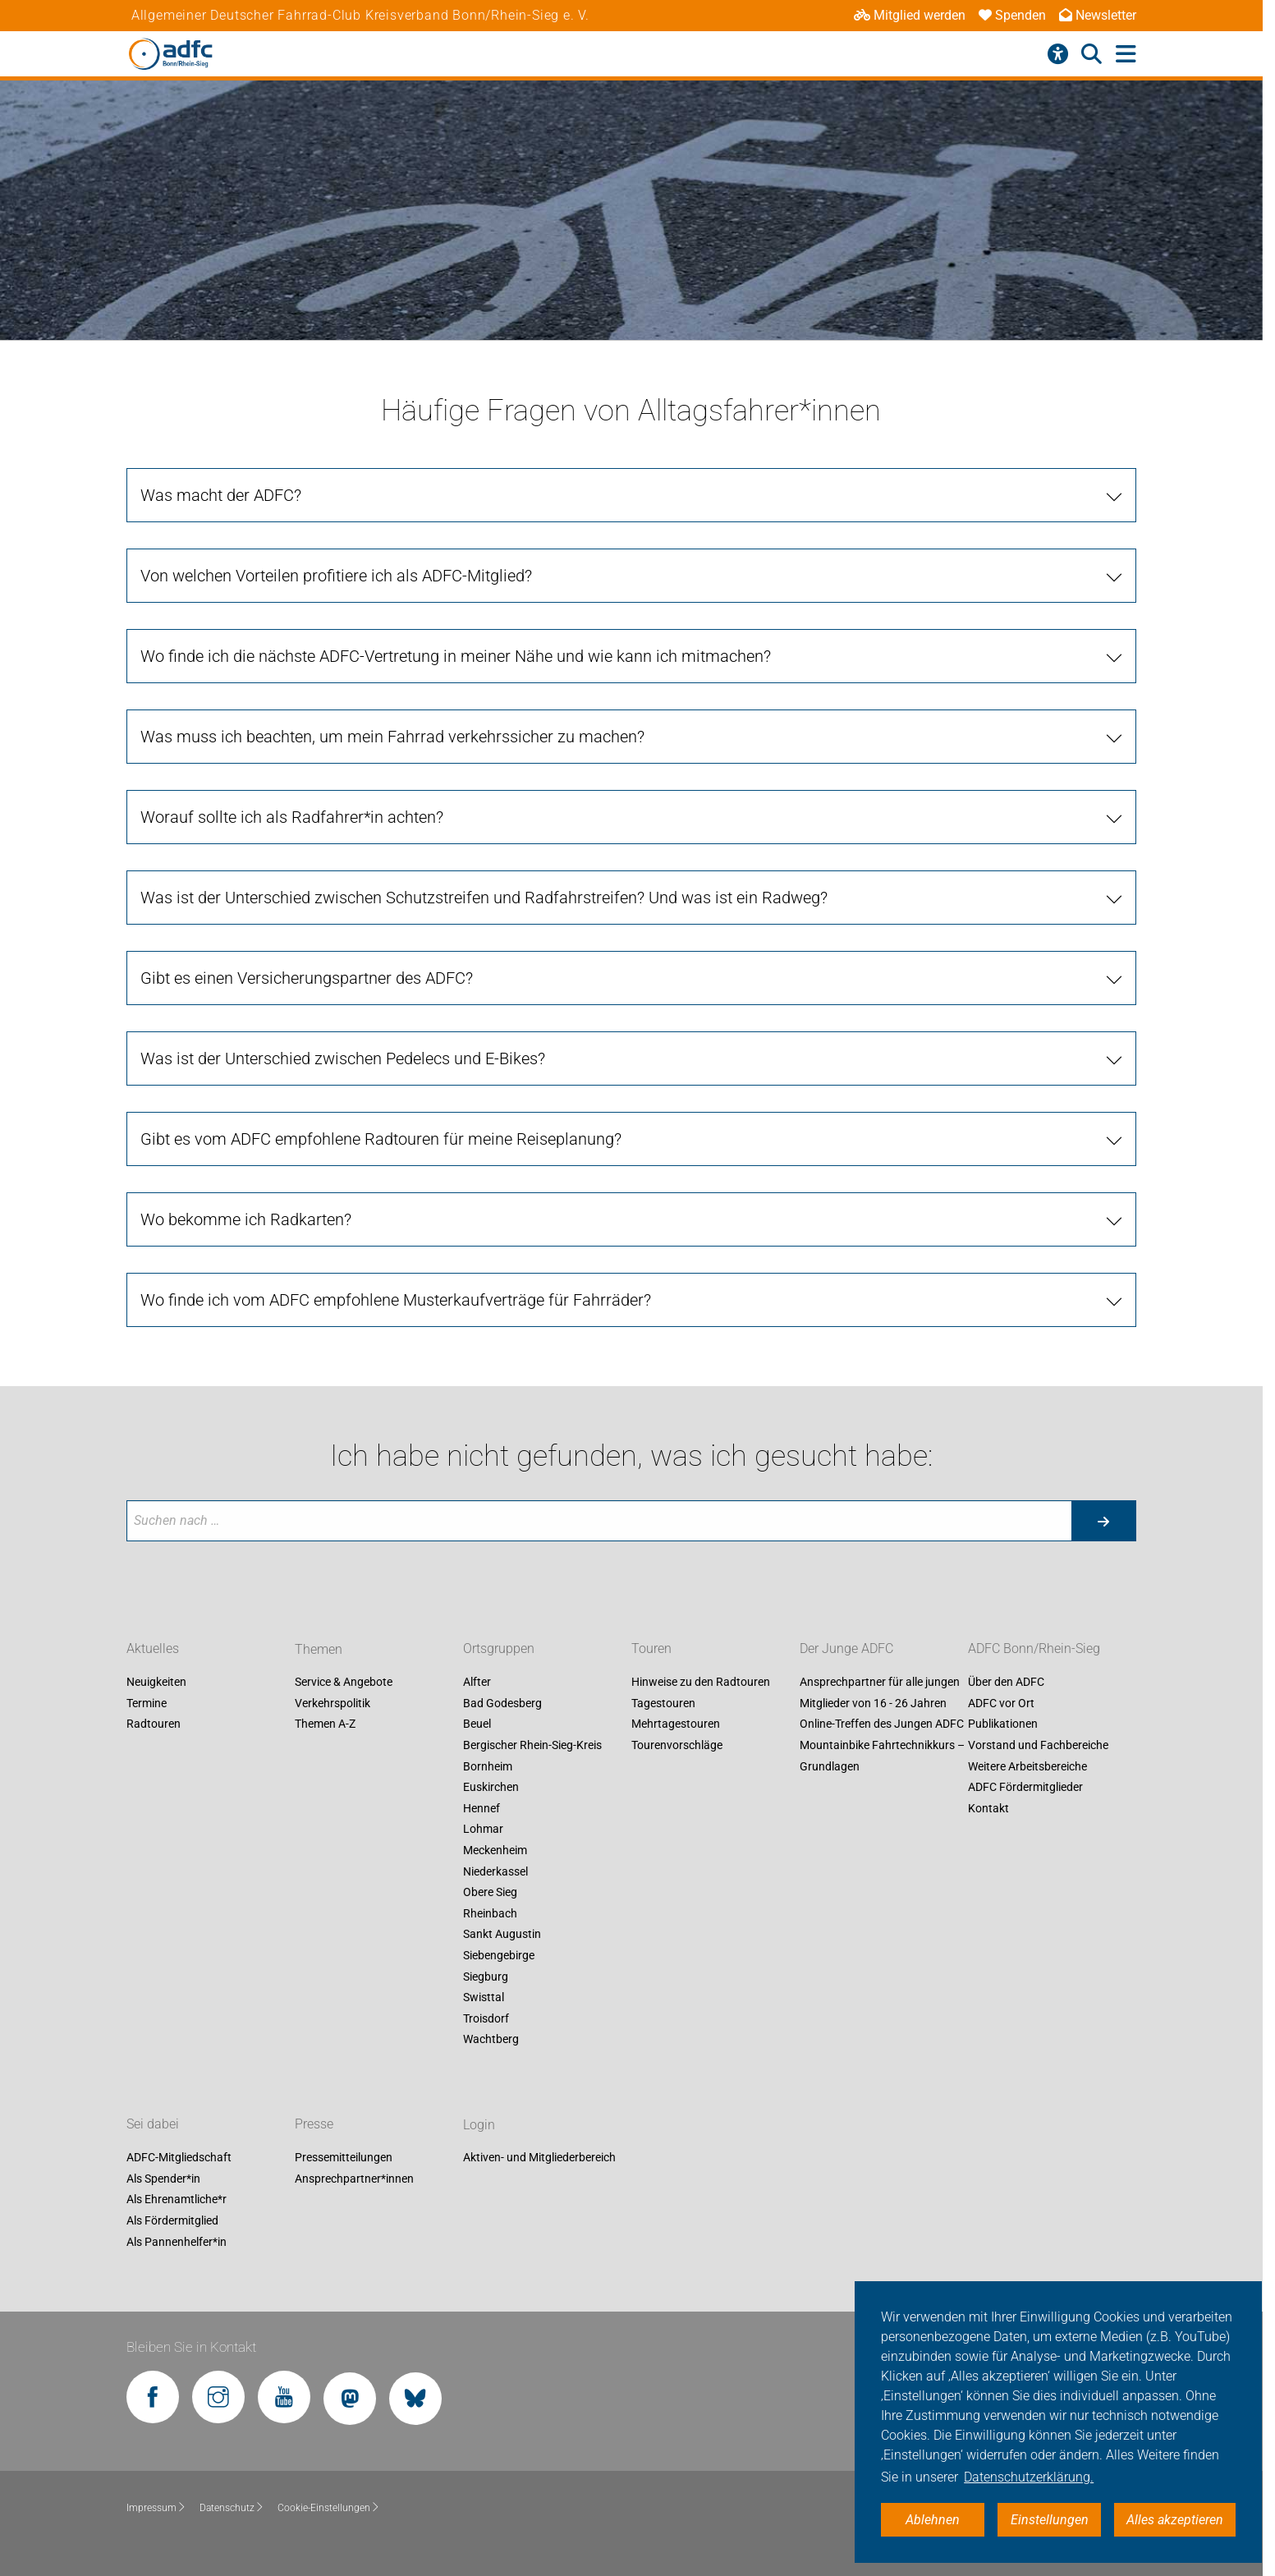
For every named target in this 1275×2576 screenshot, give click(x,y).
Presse (314, 2125)
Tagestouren (663, 1703)
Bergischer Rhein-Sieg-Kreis (532, 1745)
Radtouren (153, 1724)
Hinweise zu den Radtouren (700, 1682)
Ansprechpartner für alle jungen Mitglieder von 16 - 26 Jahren (880, 1693)
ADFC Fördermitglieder (1025, 1787)
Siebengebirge (498, 1955)
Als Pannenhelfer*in (176, 2241)
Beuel (477, 1724)
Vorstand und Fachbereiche (1038, 1745)
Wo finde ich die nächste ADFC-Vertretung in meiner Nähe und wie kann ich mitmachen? (455, 656)
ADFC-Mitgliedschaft (179, 2158)
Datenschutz (232, 2508)
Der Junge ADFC (846, 1649)
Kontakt (988, 1808)
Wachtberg (491, 2039)
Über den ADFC (1006, 1682)
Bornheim (487, 1766)
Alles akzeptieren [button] (1174, 2520)
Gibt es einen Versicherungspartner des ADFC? (306, 978)
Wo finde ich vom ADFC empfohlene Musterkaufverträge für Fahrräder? (395, 1300)
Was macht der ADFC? (220, 495)
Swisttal (483, 1997)
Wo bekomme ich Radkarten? (245, 1219)
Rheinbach (490, 1913)
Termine (146, 1703)
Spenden (1012, 15)
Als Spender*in (163, 2178)
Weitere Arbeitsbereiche (1027, 1766)
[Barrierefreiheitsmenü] (1058, 54)
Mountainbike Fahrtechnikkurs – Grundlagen (882, 1755)
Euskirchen (491, 1787)
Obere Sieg (490, 1892)
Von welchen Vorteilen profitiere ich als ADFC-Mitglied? (336, 575)
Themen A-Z (325, 1724)
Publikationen (1003, 1724)
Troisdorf (486, 2018)
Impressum (156, 2508)
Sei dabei (152, 2125)
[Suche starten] (1103, 1521)
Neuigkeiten (156, 1682)
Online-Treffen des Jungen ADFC (882, 1724)
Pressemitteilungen (343, 2158)
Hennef (481, 1808)
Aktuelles (152, 1649)
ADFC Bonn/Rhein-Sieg (1034, 1649)
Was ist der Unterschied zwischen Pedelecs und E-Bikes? (342, 1058)
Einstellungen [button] (1050, 2520)
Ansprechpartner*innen (354, 2178)
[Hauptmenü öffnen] (1126, 55)
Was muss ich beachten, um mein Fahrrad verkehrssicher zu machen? (392, 736)
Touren (651, 1649)
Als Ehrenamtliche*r (176, 2199)
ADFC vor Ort (1001, 1703)
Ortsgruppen (498, 1649)
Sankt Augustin (502, 1934)
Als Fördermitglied (172, 2220)
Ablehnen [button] (933, 2520)
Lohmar (483, 1829)
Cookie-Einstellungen (328, 2508)
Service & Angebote (343, 1682)
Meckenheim (495, 1850)
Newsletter (1097, 15)
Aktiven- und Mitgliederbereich (539, 2158)
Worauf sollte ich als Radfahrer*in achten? (291, 817)
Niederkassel (495, 1871)
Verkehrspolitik (332, 1703)
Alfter (477, 1682)
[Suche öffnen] (1091, 54)
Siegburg (485, 1976)
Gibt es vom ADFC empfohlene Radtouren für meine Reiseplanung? (380, 1139)
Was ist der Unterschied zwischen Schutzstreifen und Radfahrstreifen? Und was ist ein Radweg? (484, 897)
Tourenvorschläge (676, 1745)
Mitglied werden (909, 15)
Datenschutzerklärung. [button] (1029, 2477)
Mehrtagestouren (675, 1724)
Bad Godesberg (502, 1703)
